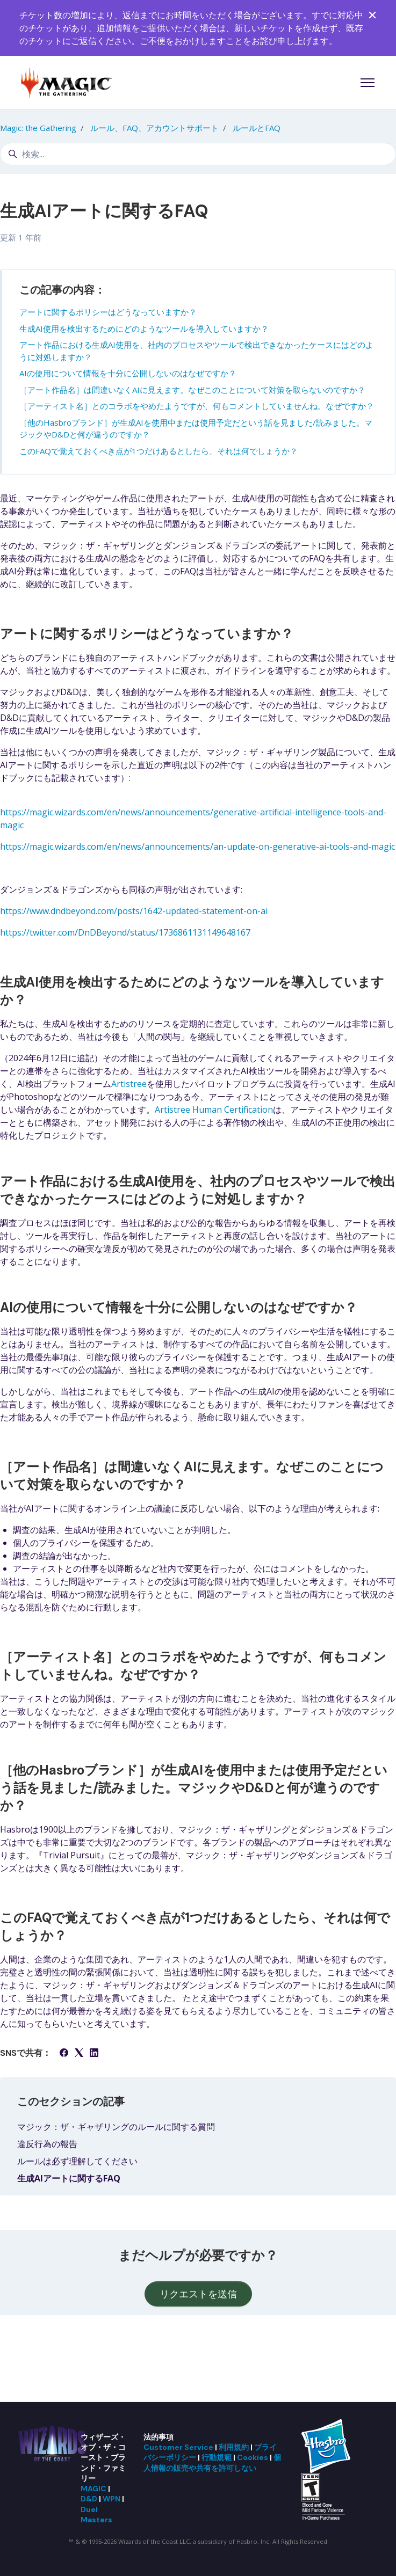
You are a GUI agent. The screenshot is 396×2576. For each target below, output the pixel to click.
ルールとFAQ (256, 127)
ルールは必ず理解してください (77, 2161)
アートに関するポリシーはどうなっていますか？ (108, 312)
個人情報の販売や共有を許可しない (212, 2462)
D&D (89, 2499)
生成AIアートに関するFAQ (68, 2178)
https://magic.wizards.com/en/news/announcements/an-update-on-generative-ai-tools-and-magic (197, 846)
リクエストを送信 (198, 2293)
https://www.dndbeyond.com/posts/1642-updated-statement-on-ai (134, 911)
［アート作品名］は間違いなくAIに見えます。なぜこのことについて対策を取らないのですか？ (192, 389)
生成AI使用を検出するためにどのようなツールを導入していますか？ (144, 328)
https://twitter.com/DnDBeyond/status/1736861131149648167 (125, 932)
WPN (111, 2499)
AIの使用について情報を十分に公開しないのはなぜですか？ (127, 373)
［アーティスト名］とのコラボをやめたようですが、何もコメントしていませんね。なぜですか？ (196, 405)
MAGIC (93, 2488)
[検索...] (198, 154)
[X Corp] (79, 2054)
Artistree (129, 1084)
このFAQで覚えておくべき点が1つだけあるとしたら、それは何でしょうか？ (158, 451)
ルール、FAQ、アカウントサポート (154, 127)
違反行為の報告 (47, 2144)
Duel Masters (96, 2514)
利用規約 (234, 2447)
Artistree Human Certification (214, 1109)
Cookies (252, 2457)
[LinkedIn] (94, 2054)
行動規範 (216, 2457)
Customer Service (178, 2447)
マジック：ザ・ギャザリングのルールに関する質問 (116, 2127)
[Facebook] (64, 2054)
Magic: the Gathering (38, 127)
